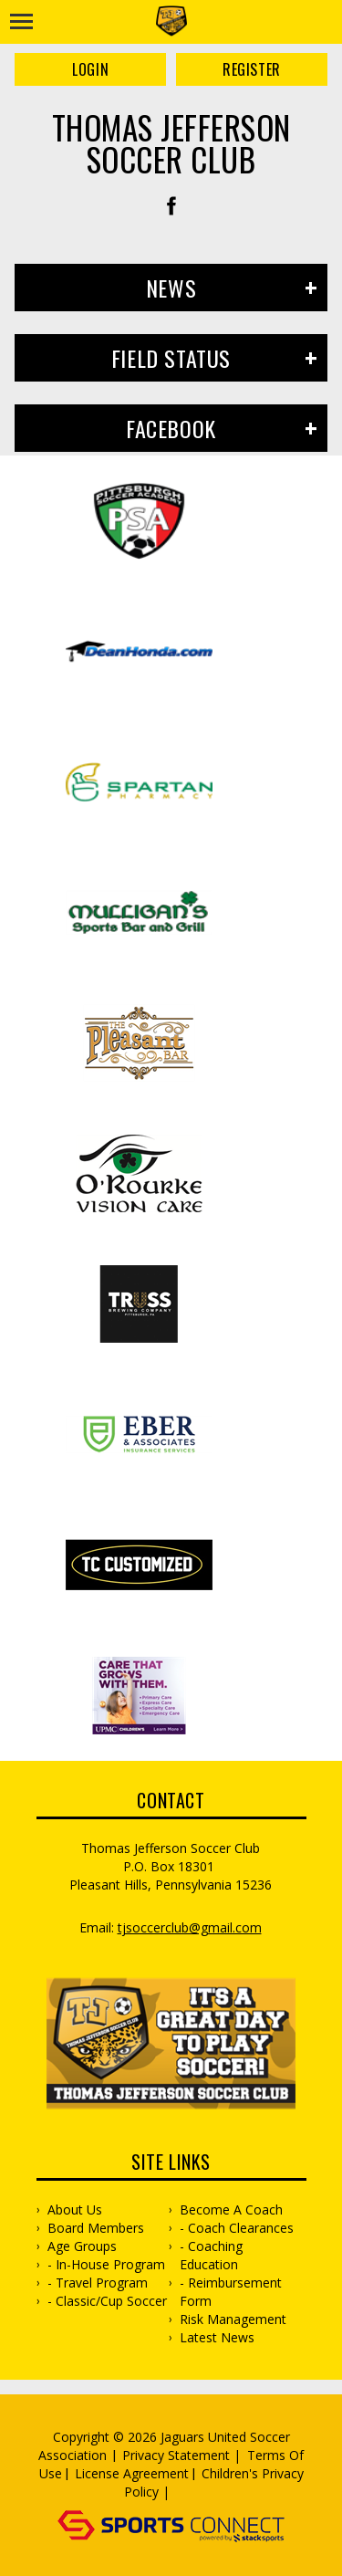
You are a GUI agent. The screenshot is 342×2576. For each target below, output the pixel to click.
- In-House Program (106, 2264)
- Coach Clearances (237, 2227)
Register (252, 69)
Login (90, 69)
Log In (200, 2491)
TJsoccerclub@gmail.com (190, 1927)
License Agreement (132, 2473)
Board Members (95, 2227)
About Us (74, 2209)
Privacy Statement (176, 2455)
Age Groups (82, 2246)
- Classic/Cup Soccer (107, 2300)
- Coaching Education (211, 2255)
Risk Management (233, 2319)
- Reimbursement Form (231, 2291)
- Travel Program (97, 2282)
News (171, 287)
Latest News (217, 2337)
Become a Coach (231, 2209)
